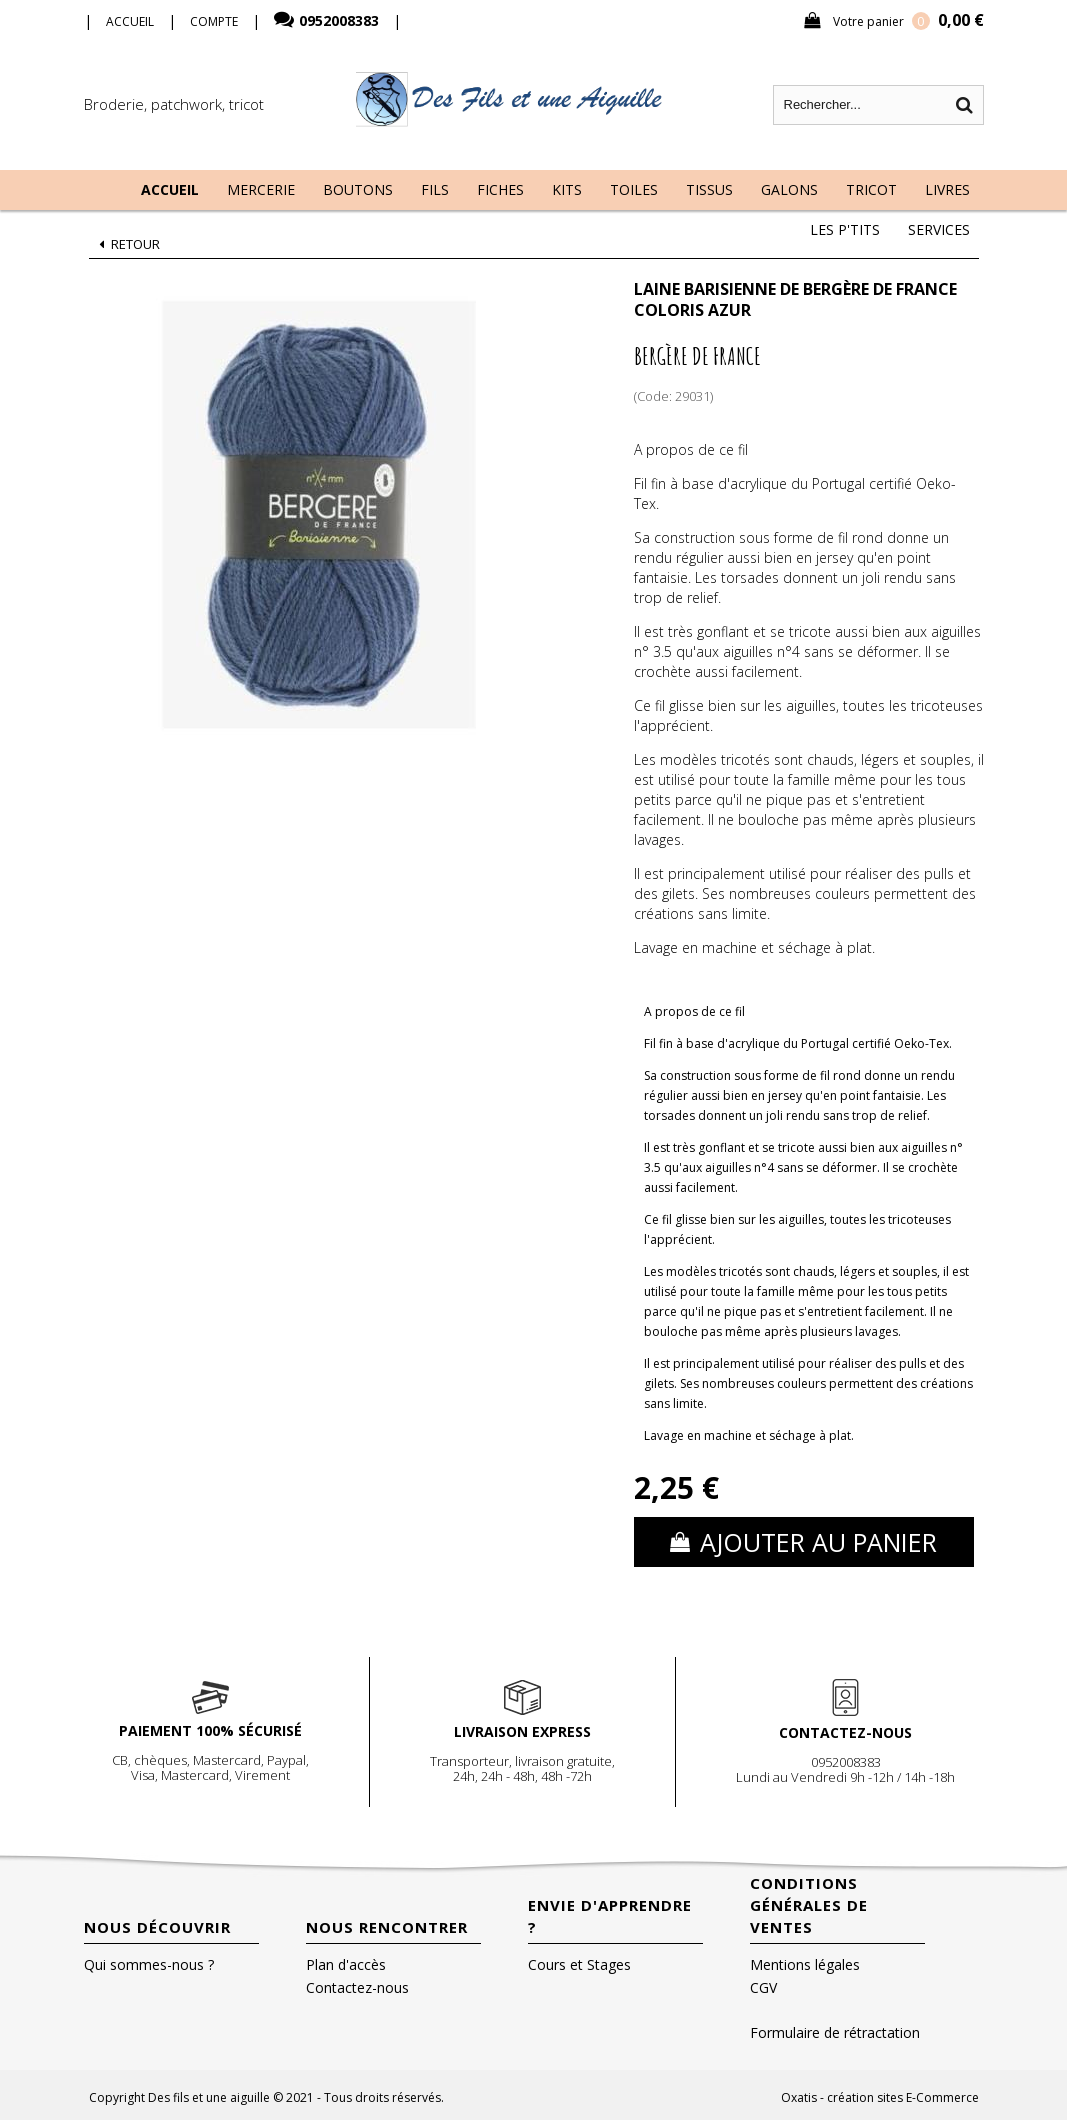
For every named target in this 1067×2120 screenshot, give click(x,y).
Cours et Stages (579, 1964)
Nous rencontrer (387, 1927)
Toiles (634, 189)
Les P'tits (845, 229)
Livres (947, 189)
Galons (789, 189)
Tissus (709, 189)
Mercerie (261, 189)
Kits (567, 189)
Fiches (500, 189)
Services (939, 229)
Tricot (871, 189)
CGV (763, 1987)
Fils (435, 189)
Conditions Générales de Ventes (809, 1905)
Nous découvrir (157, 1927)
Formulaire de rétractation (835, 2032)
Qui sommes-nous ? (149, 1964)
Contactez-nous (357, 1987)
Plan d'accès (346, 1964)
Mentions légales (805, 1964)
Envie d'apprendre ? (610, 1916)
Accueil (170, 189)
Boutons (358, 189)
